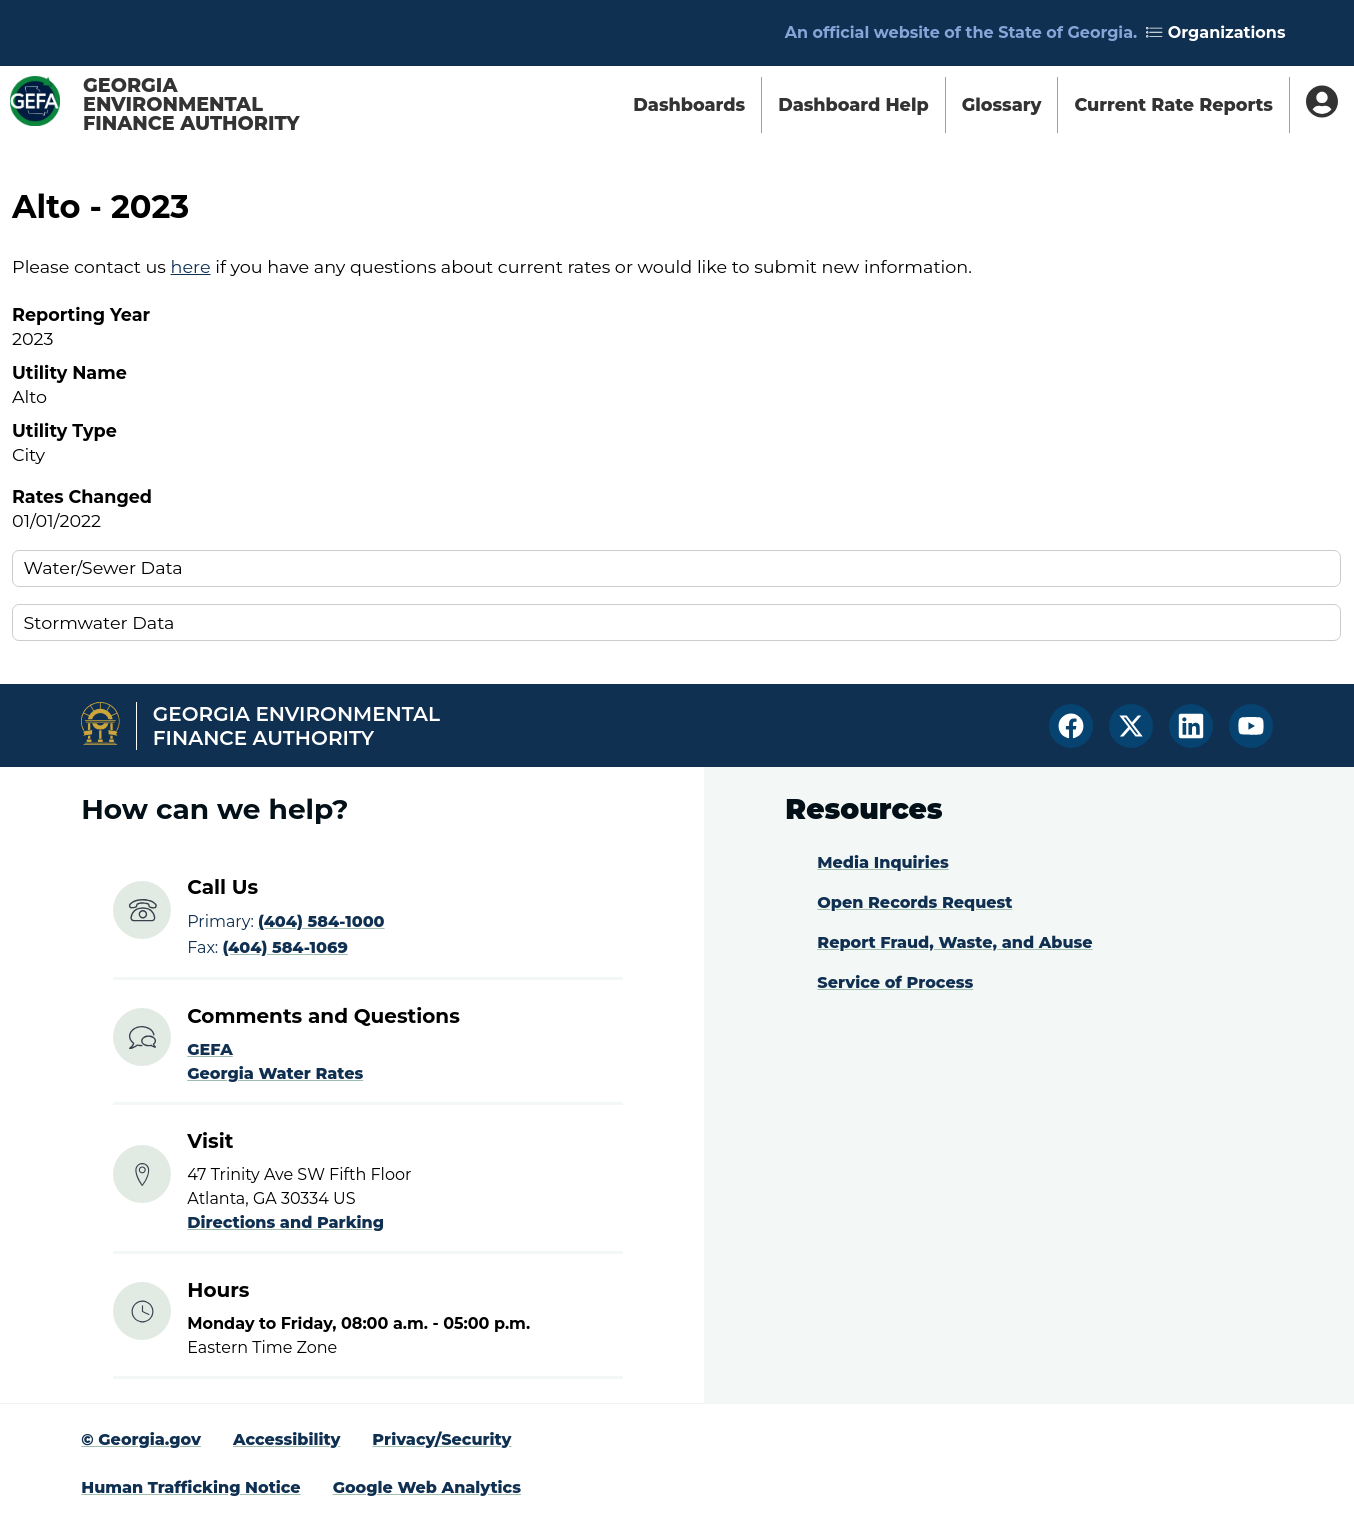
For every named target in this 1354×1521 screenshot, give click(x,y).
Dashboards (689, 104)
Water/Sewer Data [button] (103, 567)
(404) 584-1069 (284, 947)
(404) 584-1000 (321, 921)
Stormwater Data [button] (99, 622)
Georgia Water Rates (275, 1073)
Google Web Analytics (427, 1487)
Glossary (1002, 104)
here (191, 266)
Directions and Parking (285, 1222)
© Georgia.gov (141, 1439)
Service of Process (895, 982)
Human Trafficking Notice (190, 1487)
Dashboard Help (853, 104)
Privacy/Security (441, 1439)
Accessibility (286, 1439)
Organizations (1215, 32)
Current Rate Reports (1173, 104)
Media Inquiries (882, 862)
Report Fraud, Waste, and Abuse (954, 942)
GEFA (210, 1049)
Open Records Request (914, 902)
